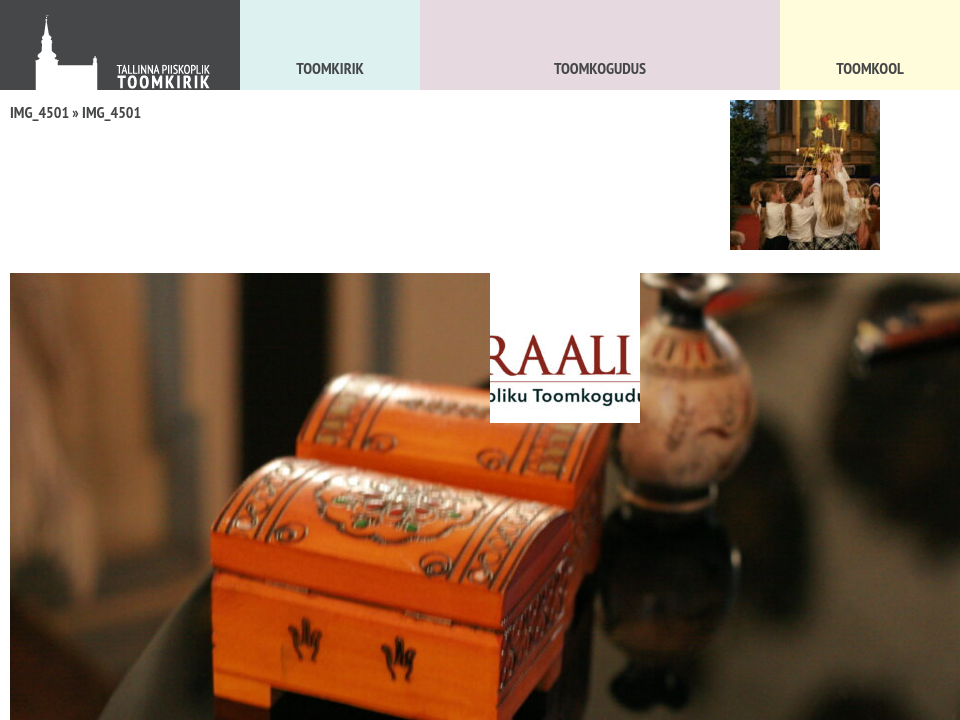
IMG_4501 (39, 112)
